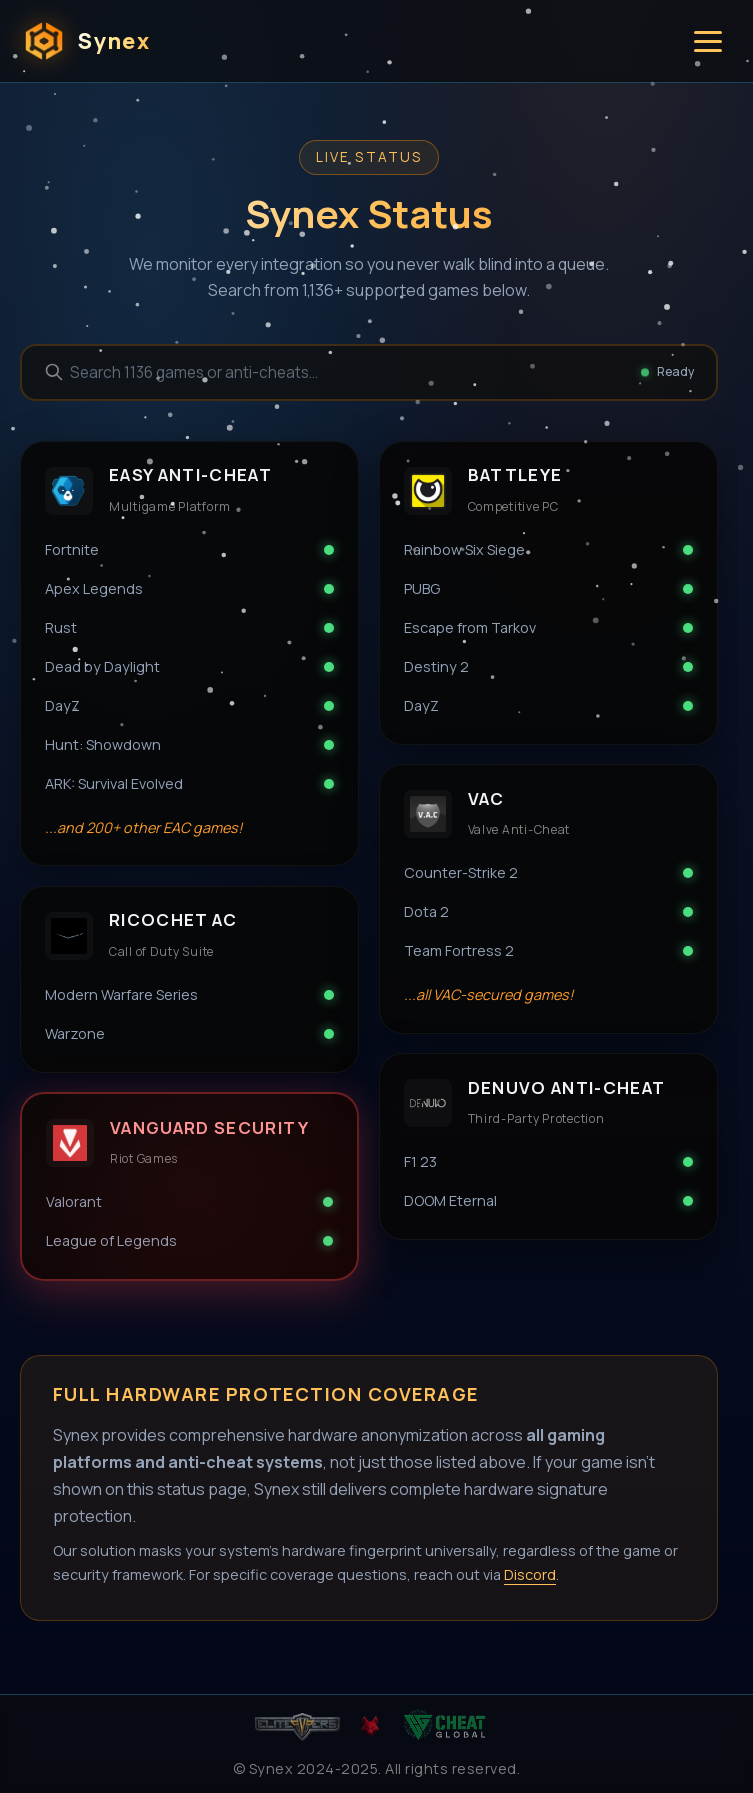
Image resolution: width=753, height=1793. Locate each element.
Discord (530, 1574)
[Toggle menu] (708, 41)
